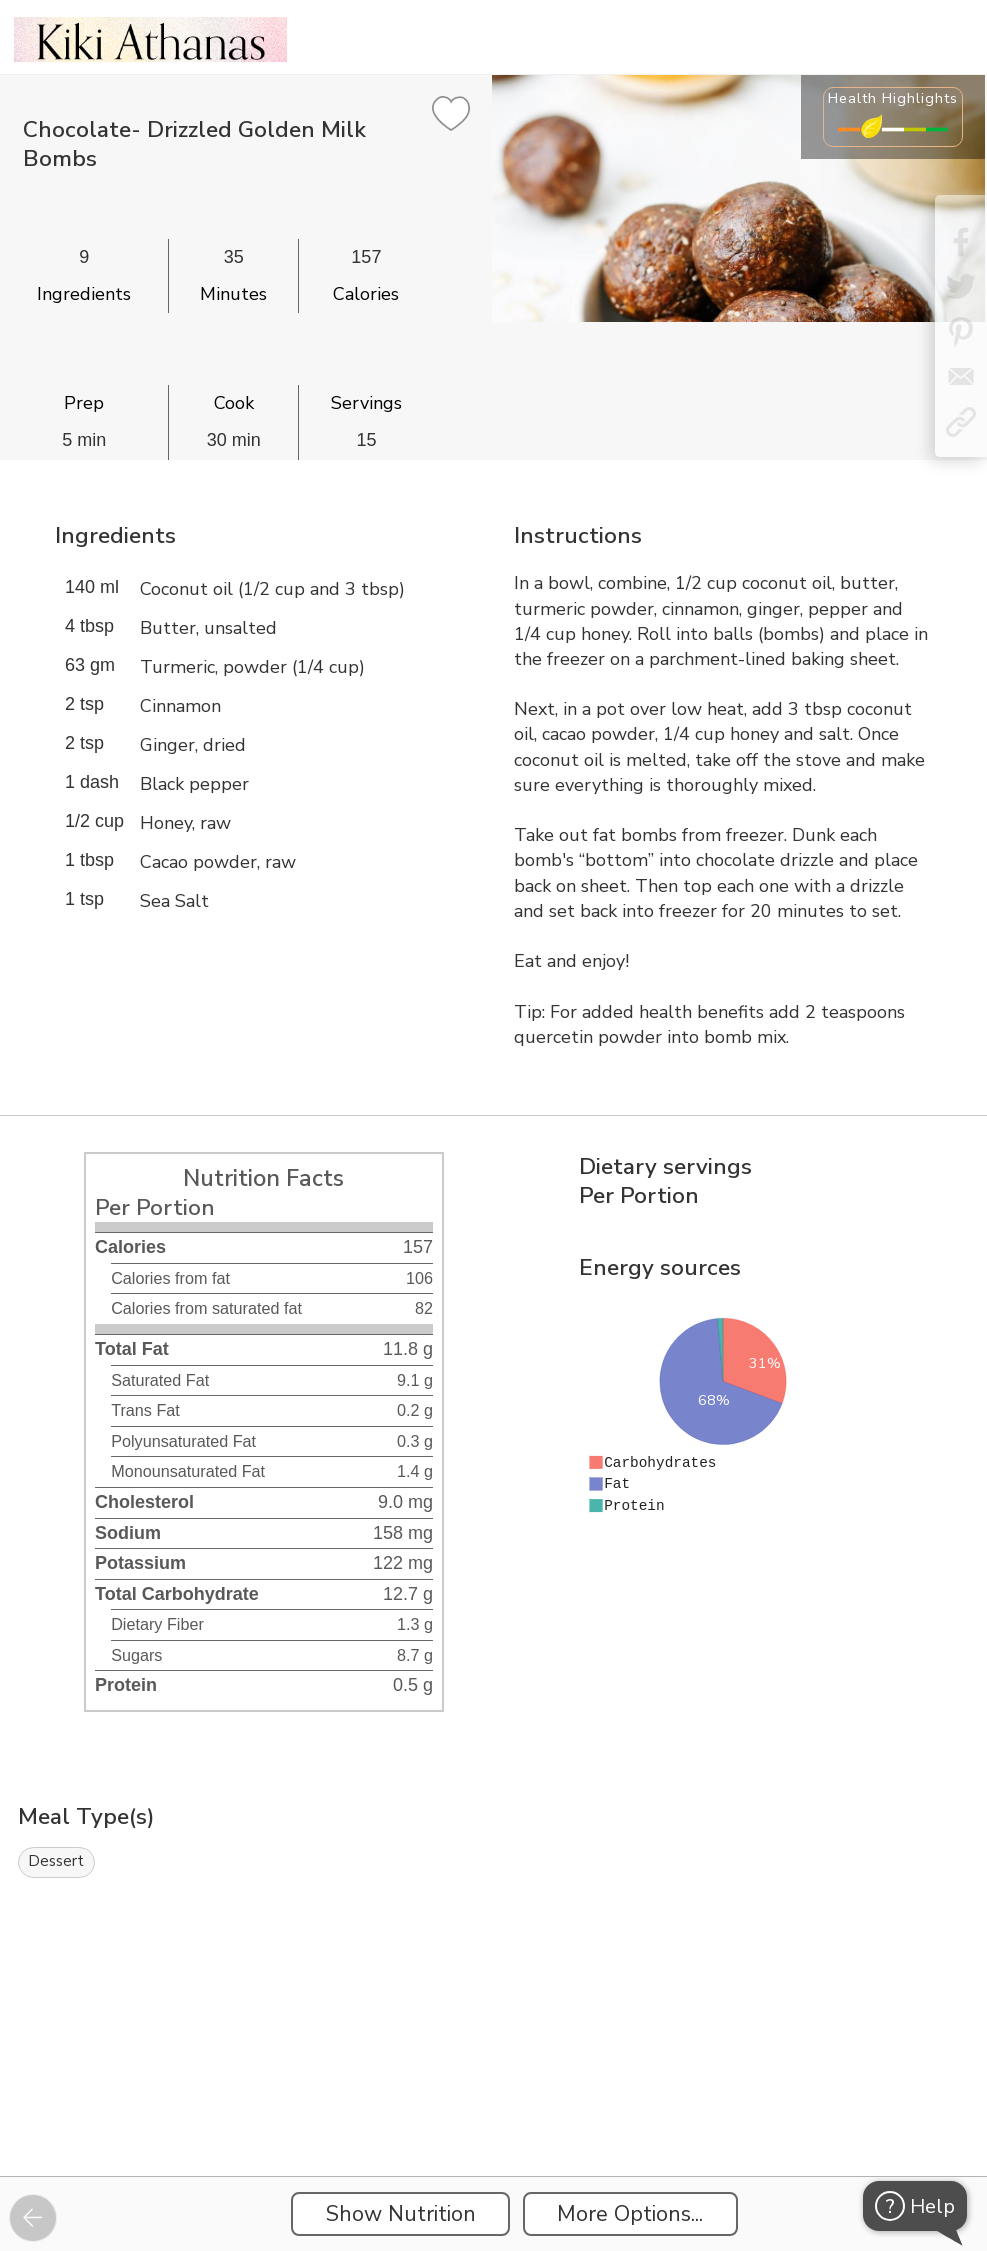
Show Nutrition (401, 2214)
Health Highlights (893, 98)
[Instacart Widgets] (494, 2107)
